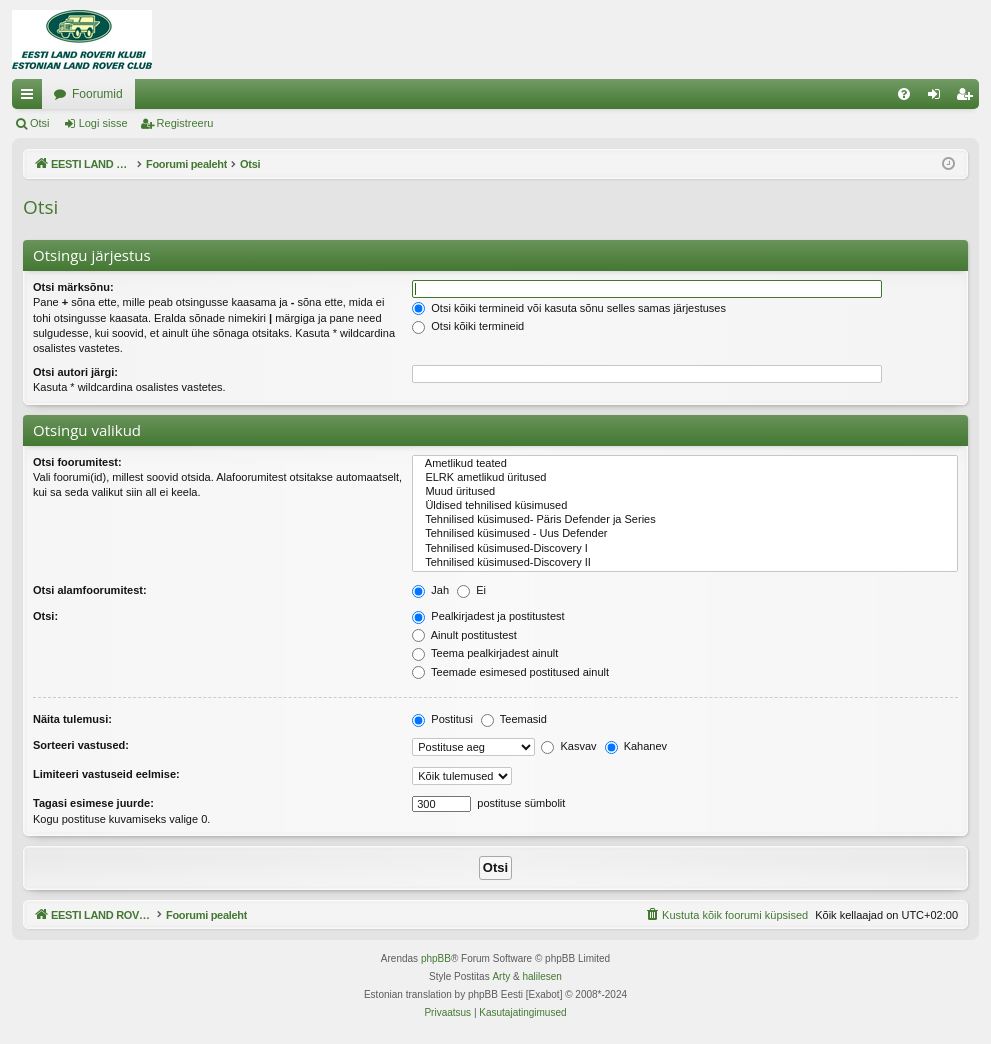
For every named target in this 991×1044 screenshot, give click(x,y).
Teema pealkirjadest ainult (485, 653)
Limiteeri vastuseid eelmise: (106, 774)
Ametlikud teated (685, 464)
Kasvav (568, 746)
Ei (471, 590)
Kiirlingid (31, 98)
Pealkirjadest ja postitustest (488, 616)
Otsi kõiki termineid (468, 326)
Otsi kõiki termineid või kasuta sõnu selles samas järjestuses (569, 308)
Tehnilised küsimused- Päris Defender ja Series (685, 520)
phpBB (436, 958)
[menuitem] (904, 94)
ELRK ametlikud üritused (685, 478)
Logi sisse (103, 123)
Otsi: (45, 616)
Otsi (40, 123)
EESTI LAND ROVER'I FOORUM (143, 94)
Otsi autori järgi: (75, 372)
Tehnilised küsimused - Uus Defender (685, 534)
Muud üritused (685, 492)
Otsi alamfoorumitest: (90, 590)
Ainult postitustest (464, 635)
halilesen (541, 976)
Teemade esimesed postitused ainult (510, 672)
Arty (501, 976)
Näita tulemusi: (72, 719)
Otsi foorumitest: (77, 462)
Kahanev (636, 746)
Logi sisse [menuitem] (938, 98)
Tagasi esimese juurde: (93, 803)
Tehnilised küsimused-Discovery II (685, 563)
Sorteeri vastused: (81, 745)
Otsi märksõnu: (73, 287)
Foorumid (299, 94)
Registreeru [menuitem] (968, 98)
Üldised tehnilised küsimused (685, 506)
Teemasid (514, 719)
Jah (430, 590)
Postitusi (442, 719)
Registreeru (185, 123)
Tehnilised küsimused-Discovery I (685, 549)
